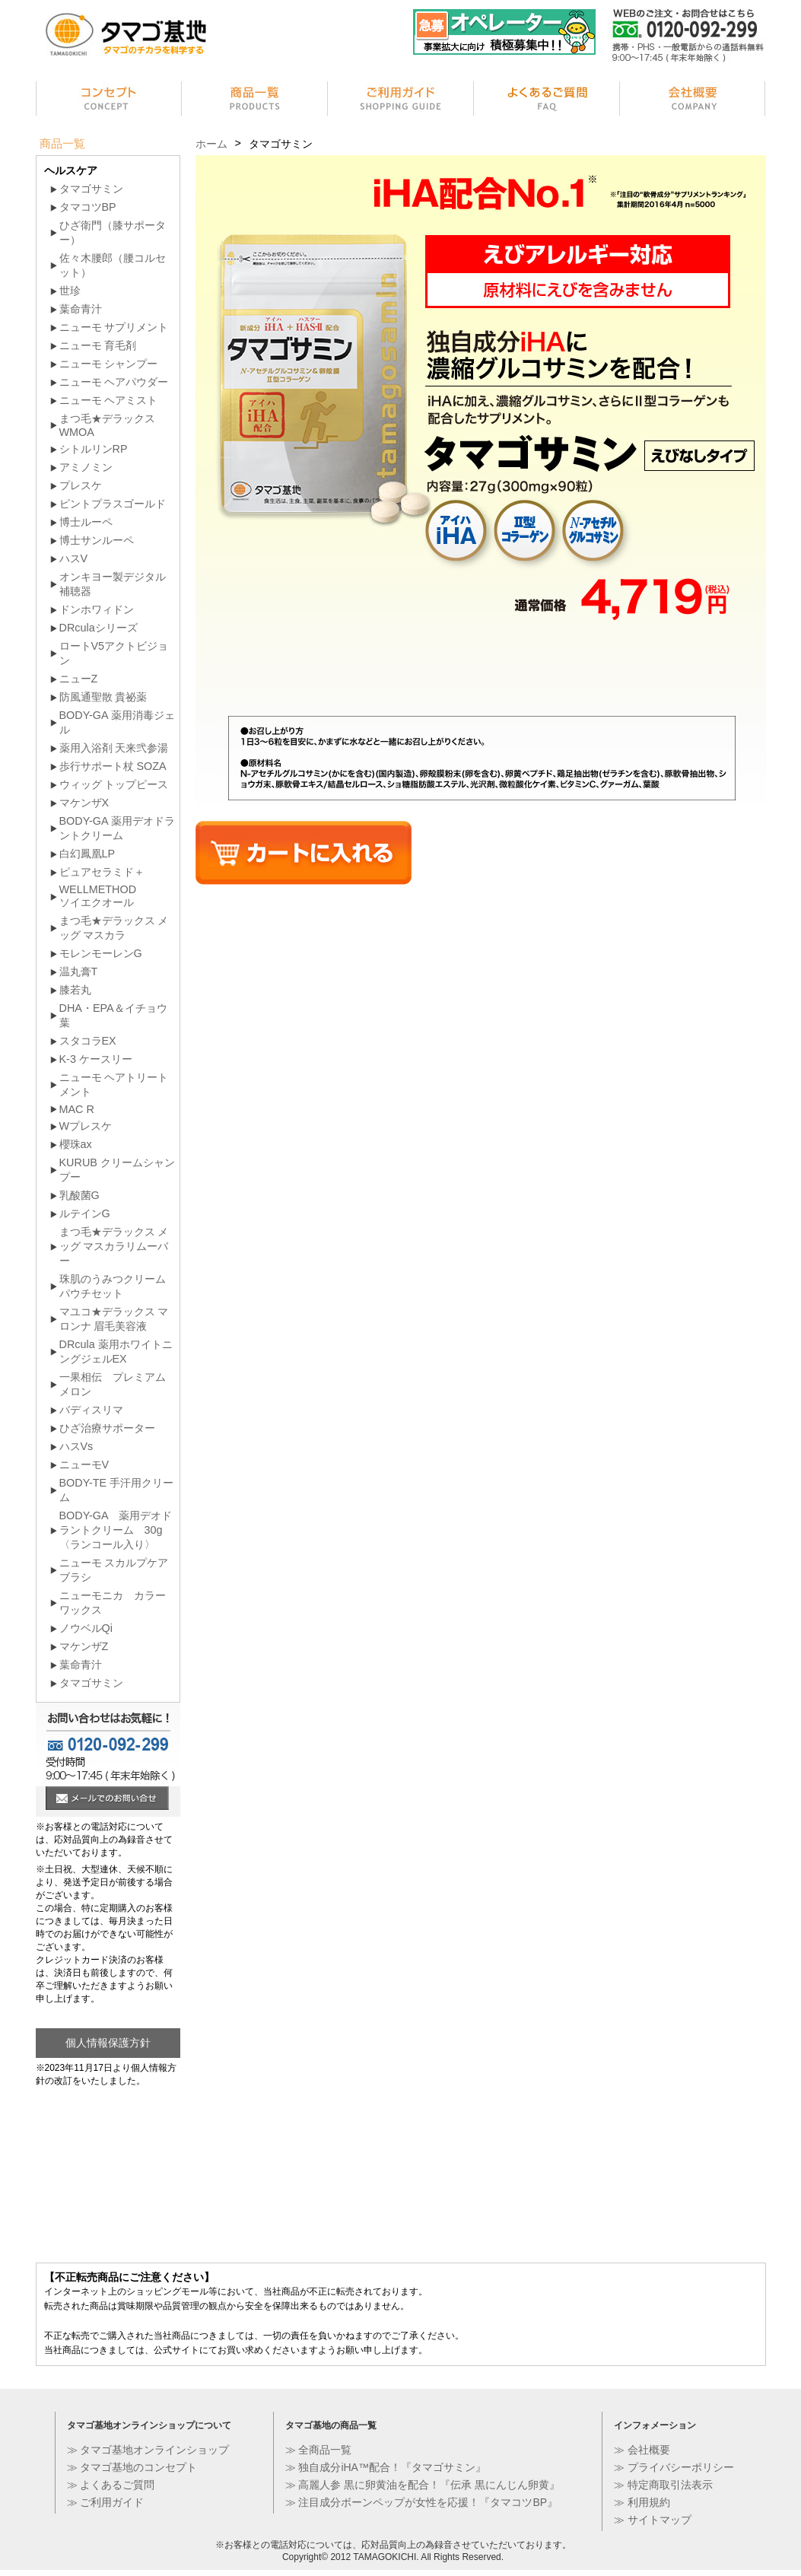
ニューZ (78, 679)
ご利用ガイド (401, 101)
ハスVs (76, 1446)
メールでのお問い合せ (107, 1800)
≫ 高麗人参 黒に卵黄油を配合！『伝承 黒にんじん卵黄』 (423, 2485)
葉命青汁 (80, 309)
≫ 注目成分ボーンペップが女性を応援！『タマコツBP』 (421, 2502)
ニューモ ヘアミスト (108, 400)
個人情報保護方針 (108, 2043)
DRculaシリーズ (98, 628)
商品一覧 (255, 101)
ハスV (73, 558)
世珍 (70, 291)
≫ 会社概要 (642, 2450)
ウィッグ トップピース (114, 784)
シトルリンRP (93, 449)
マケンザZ (84, 1646)
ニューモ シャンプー (108, 364)
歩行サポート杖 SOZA (113, 766)
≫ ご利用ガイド (106, 2502)
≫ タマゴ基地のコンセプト (132, 2467)
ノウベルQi (86, 1628)
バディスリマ (91, 1410)
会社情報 (693, 101)
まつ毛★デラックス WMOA (107, 425)
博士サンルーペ (96, 540)
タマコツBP (87, 207)
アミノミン (86, 467)
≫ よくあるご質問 (111, 2485)
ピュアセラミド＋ (102, 872)
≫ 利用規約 (642, 2502)
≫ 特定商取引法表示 (663, 2485)
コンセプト (109, 101)
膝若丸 (75, 990)
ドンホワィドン (96, 609)
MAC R (76, 1109)
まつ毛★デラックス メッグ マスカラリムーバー (114, 1246)
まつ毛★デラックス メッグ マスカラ (114, 927)
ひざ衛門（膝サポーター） (112, 232)
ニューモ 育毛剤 (98, 345)
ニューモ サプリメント (114, 327)
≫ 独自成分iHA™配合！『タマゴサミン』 (385, 2467)
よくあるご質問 (547, 101)
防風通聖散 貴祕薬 (103, 697)
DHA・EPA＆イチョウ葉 (113, 1015)
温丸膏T (78, 971)
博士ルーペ (86, 522)
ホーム (211, 144)
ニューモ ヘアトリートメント (114, 1084)
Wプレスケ (86, 1126)
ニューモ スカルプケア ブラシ (114, 1570)
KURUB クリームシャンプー (117, 1169)
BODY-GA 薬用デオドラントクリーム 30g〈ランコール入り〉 (115, 1529)
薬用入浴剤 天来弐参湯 (114, 748)
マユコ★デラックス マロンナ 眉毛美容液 (114, 1318)
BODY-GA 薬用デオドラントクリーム (117, 828)
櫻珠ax (75, 1144)
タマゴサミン (91, 189)
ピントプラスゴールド (112, 504)
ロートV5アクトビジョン (114, 653)
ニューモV (84, 1464)
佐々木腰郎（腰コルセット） (112, 265)
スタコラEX (87, 1041)
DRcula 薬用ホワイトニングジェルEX (116, 1351)
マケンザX (84, 803)
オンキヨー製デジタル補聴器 (112, 584)
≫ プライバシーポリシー (674, 2467)
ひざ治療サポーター (107, 1428)
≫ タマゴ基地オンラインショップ (148, 2450)
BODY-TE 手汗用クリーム (116, 1490)
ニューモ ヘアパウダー (114, 382)
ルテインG (84, 1213)
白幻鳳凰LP (87, 854)
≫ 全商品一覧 (318, 2450)
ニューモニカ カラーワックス (112, 1602)
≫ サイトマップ (652, 2520)
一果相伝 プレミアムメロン (112, 1384)
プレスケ (80, 485)
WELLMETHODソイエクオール (98, 895)
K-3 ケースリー (95, 1059)
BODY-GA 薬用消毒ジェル (117, 722)
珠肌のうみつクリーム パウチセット (112, 1286)
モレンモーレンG (100, 953)
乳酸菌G (79, 1195)
